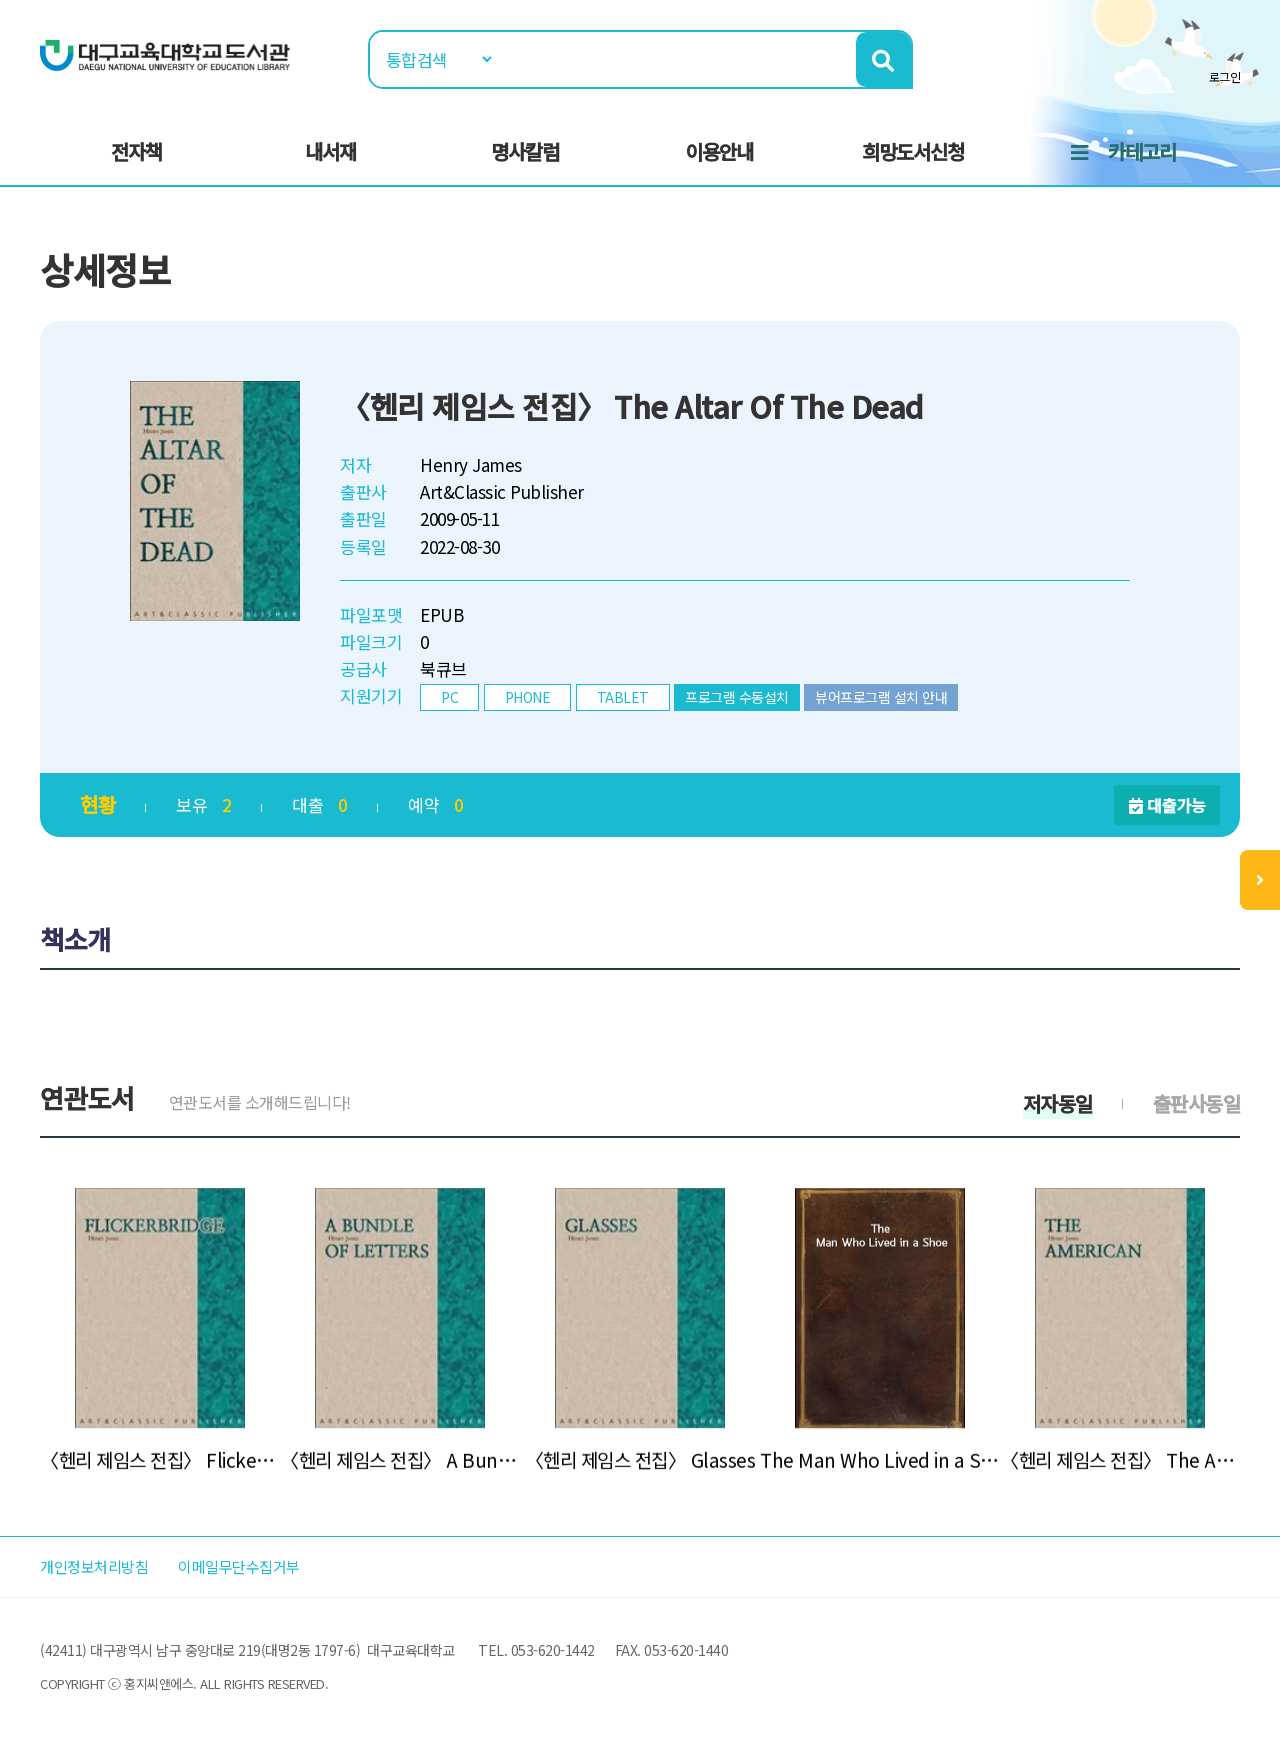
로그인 (1225, 76)
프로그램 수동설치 (737, 697)
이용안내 (719, 151)
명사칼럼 (525, 151)
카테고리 (1142, 151)
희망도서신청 (913, 151)
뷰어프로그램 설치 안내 (881, 697)
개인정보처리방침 (102, 1566)
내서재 (330, 151)
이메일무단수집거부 (264, 1566)
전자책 (136, 151)
